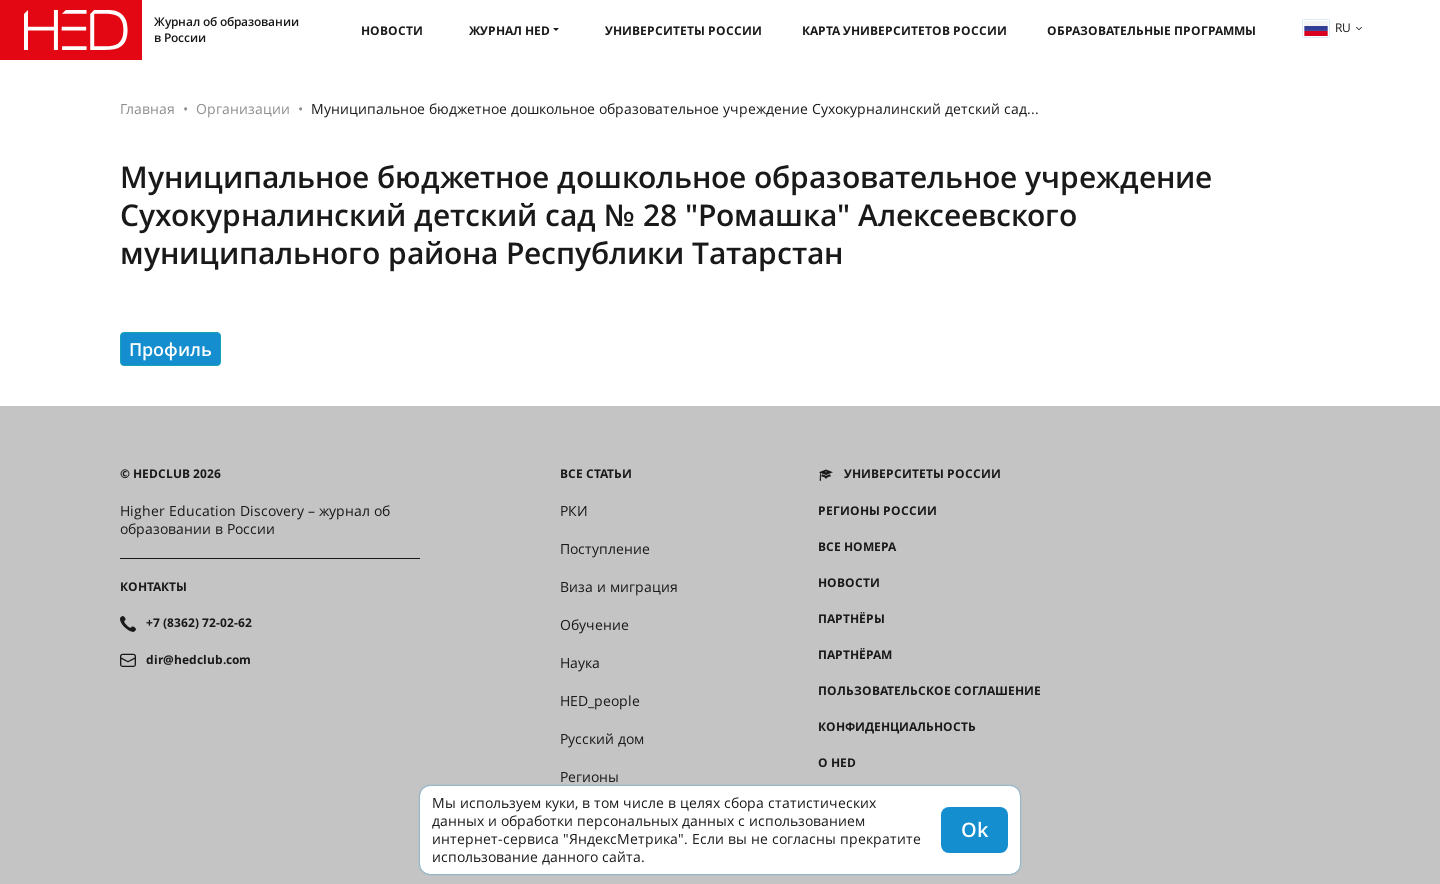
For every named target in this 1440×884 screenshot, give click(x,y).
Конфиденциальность (897, 727)
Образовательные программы (1151, 30)
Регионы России (877, 511)
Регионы (589, 777)
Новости (392, 30)
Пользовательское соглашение (929, 691)
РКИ (574, 511)
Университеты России (683, 30)
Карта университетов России (904, 30)
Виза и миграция (619, 587)
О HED (837, 763)
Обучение (594, 625)
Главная (147, 108)
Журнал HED (509, 30)
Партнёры (851, 619)
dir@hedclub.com (198, 660)
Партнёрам (855, 655)
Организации (243, 108)
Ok (974, 829)
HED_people (600, 701)
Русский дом (602, 739)
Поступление (605, 549)
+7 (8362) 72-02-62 (199, 623)
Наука (580, 663)
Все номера (857, 547)
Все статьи (596, 474)
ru (1327, 27)
